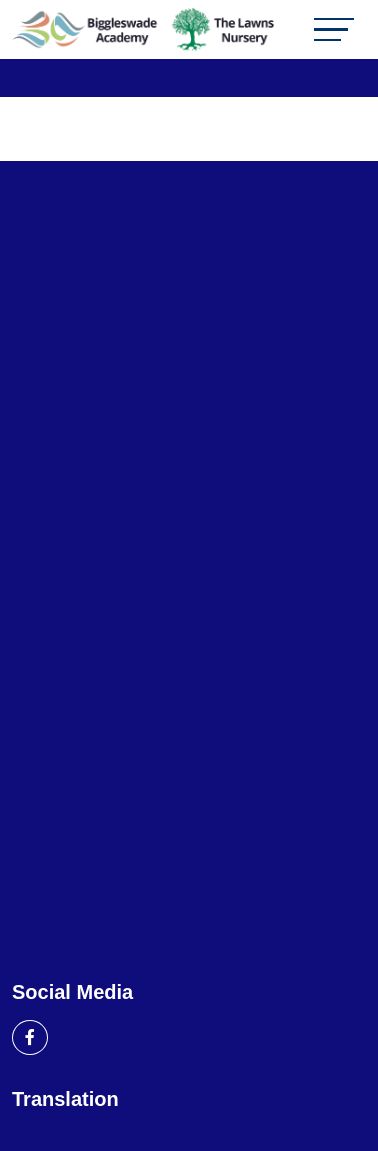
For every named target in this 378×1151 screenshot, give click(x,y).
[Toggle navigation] (334, 29)
